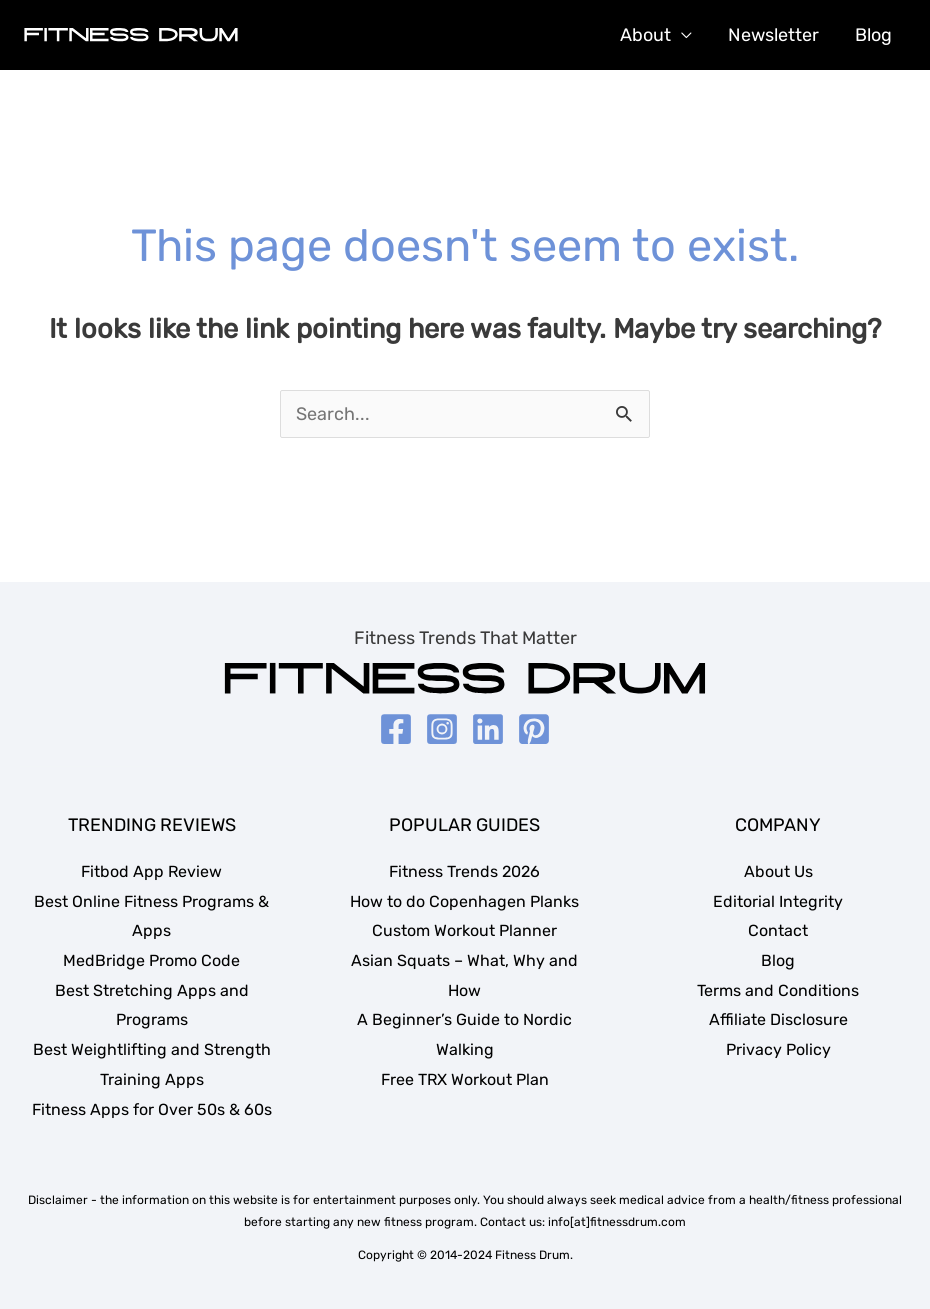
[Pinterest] (534, 729)
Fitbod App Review (151, 871)
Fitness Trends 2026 (464, 871)
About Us (778, 871)
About (645, 35)
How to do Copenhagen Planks (464, 901)
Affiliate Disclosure (778, 1019)
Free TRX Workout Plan (465, 1079)
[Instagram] (442, 729)
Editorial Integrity (778, 901)
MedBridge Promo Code (151, 960)
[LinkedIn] (488, 729)
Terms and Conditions (778, 990)
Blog (873, 35)
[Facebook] (396, 729)
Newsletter (773, 35)
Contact (778, 930)
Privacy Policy (778, 1049)
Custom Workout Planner (464, 930)
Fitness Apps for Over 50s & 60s (152, 1109)
